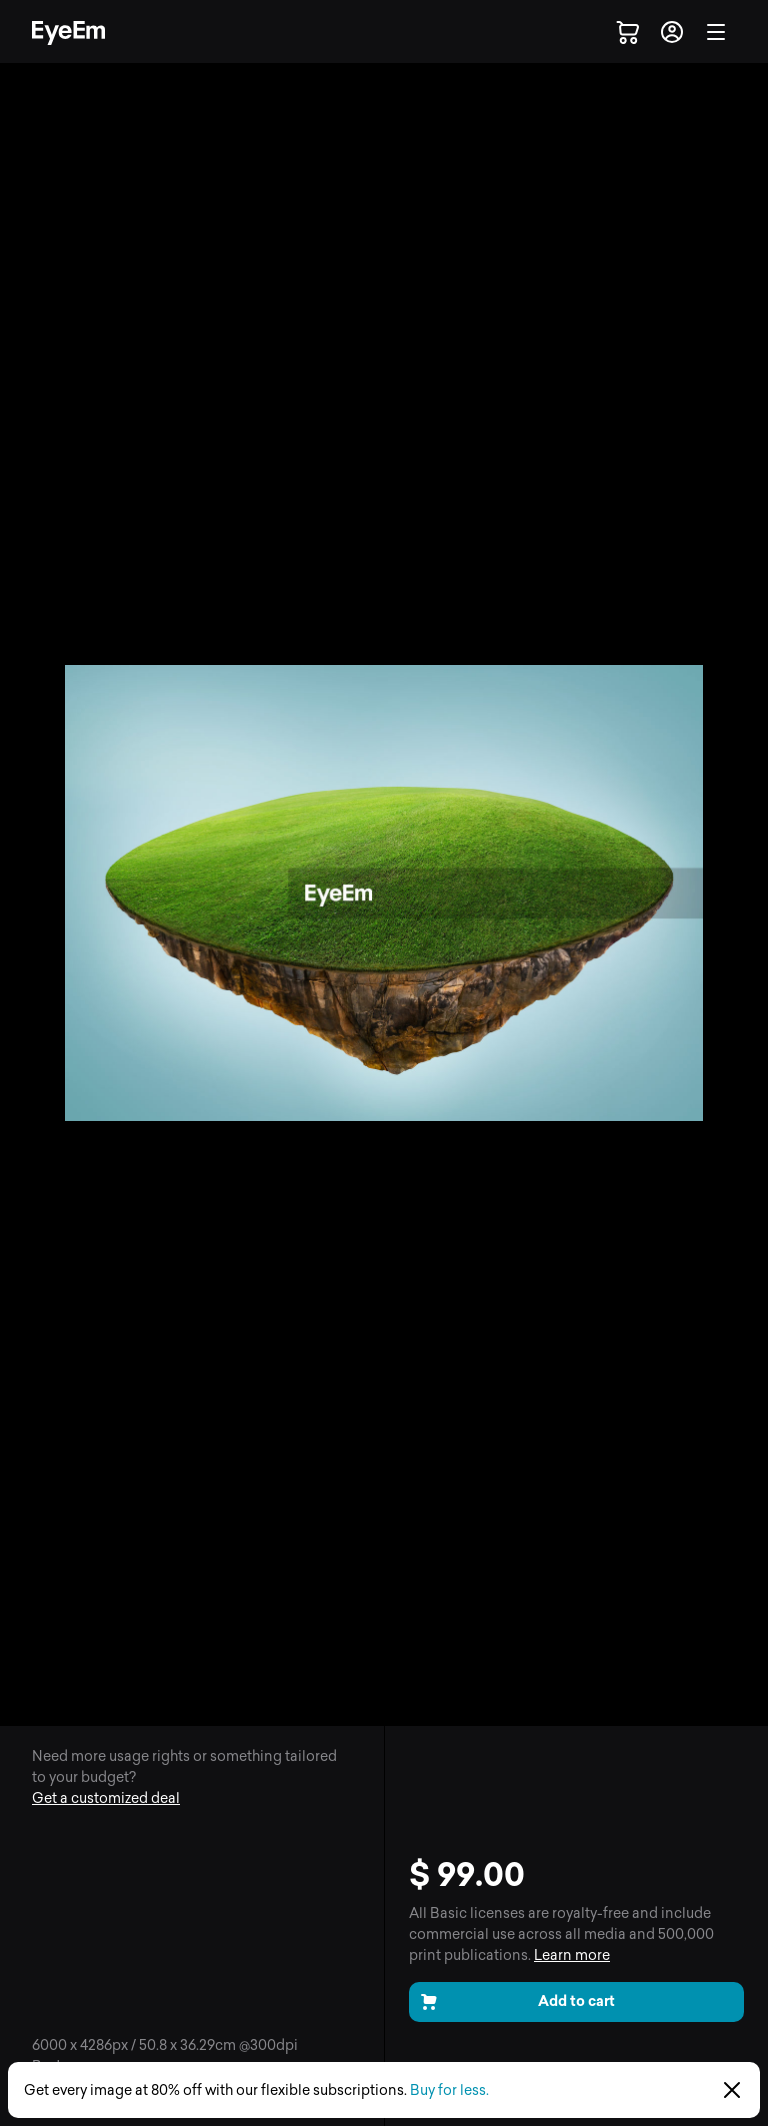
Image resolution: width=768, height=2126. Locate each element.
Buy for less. (449, 2090)
